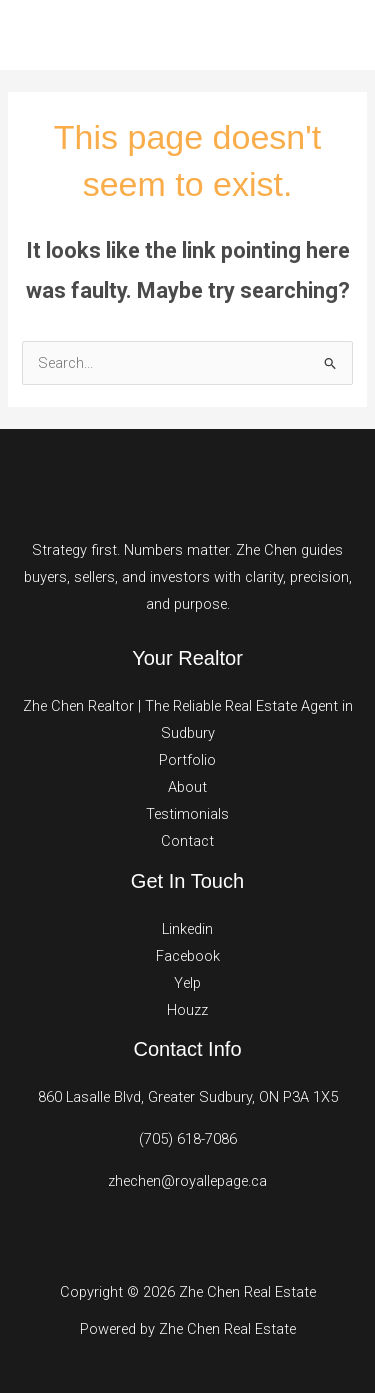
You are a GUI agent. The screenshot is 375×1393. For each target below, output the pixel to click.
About (187, 787)
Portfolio (187, 760)
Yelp (187, 983)
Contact (187, 841)
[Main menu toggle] (334, 35)
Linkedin (187, 929)
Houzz (187, 1010)
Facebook (188, 956)
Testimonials (187, 814)
